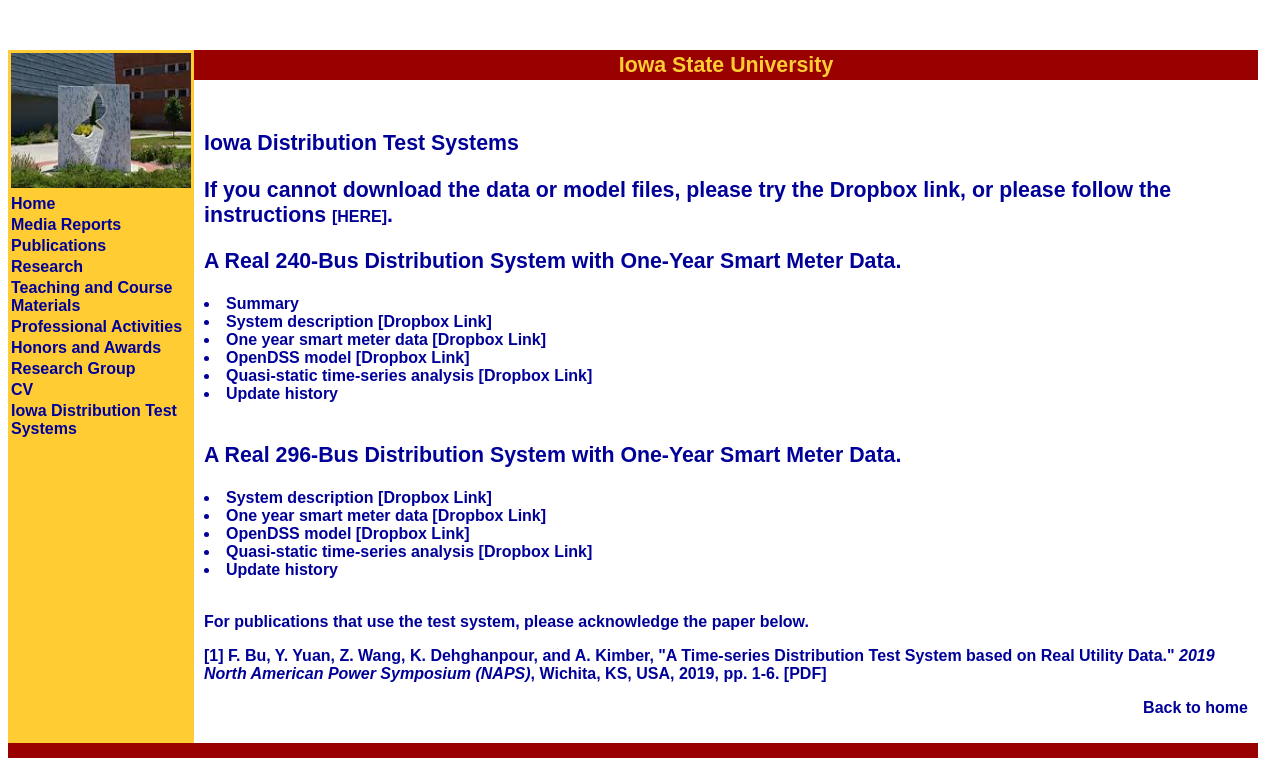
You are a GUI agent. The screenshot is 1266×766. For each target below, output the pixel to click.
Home (33, 203)
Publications (58, 245)
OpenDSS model (288, 357)
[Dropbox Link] (435, 321)
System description (300, 321)
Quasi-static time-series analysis (350, 375)
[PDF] (805, 673)
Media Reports (66, 224)
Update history (282, 393)
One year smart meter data (327, 339)
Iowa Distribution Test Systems (361, 143)
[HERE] (359, 216)
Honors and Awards (86, 347)
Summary (262, 303)
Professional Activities (96, 326)
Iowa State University (726, 65)
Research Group (73, 368)
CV (22, 389)
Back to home (1195, 707)
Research (47, 266)
